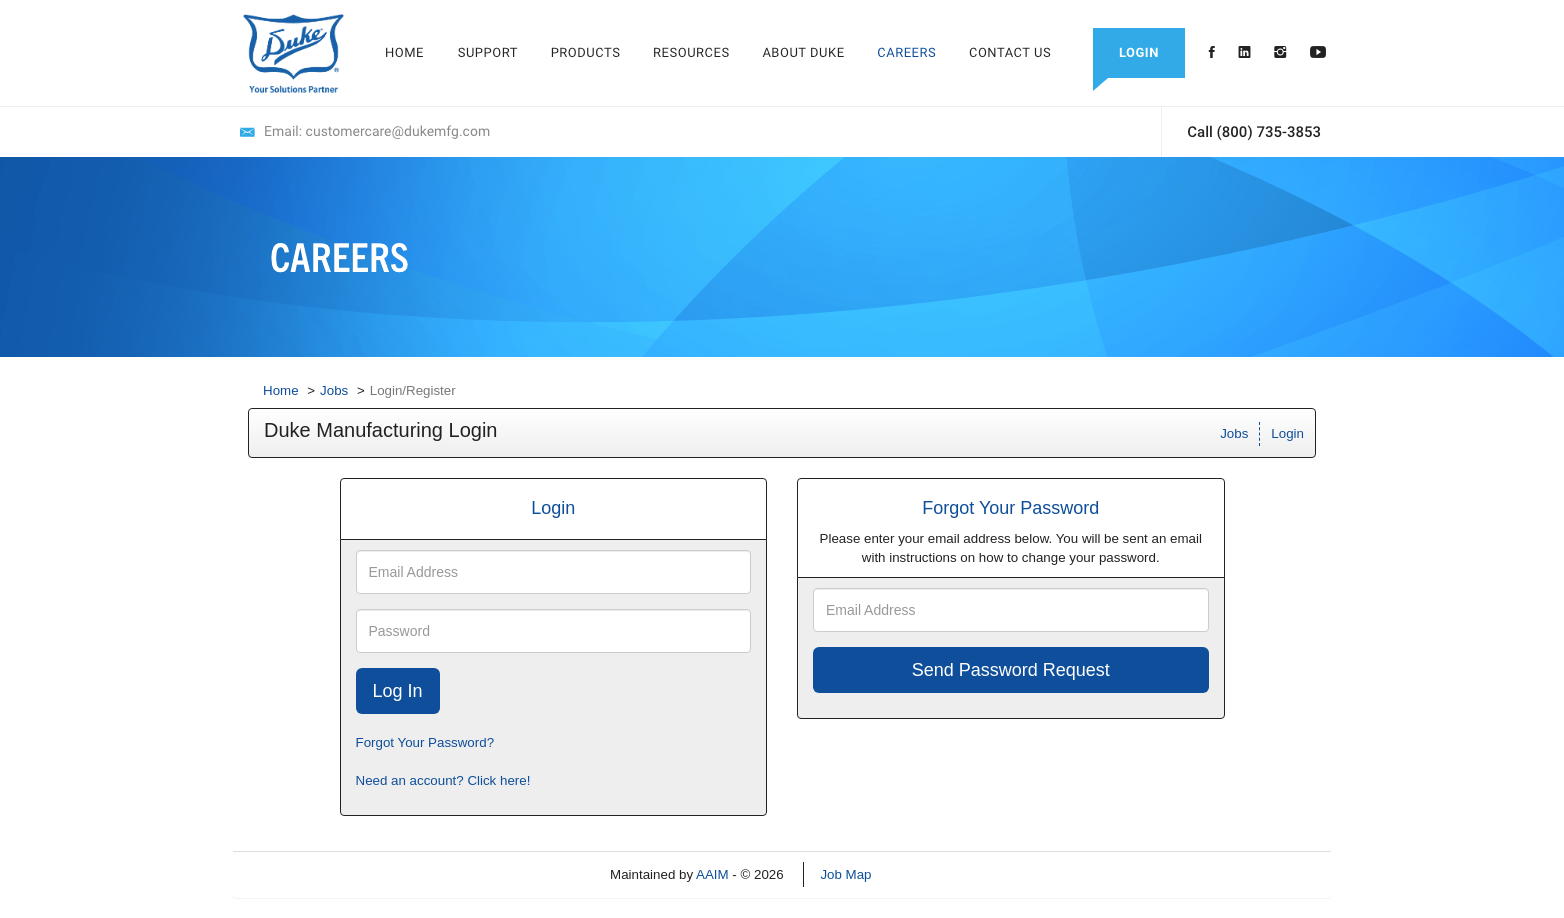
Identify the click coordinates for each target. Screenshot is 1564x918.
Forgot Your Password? (425, 742)
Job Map (845, 874)
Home (281, 390)
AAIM (712, 874)
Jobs (334, 390)
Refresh (930, 874)
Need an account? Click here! (443, 780)
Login (1287, 433)
